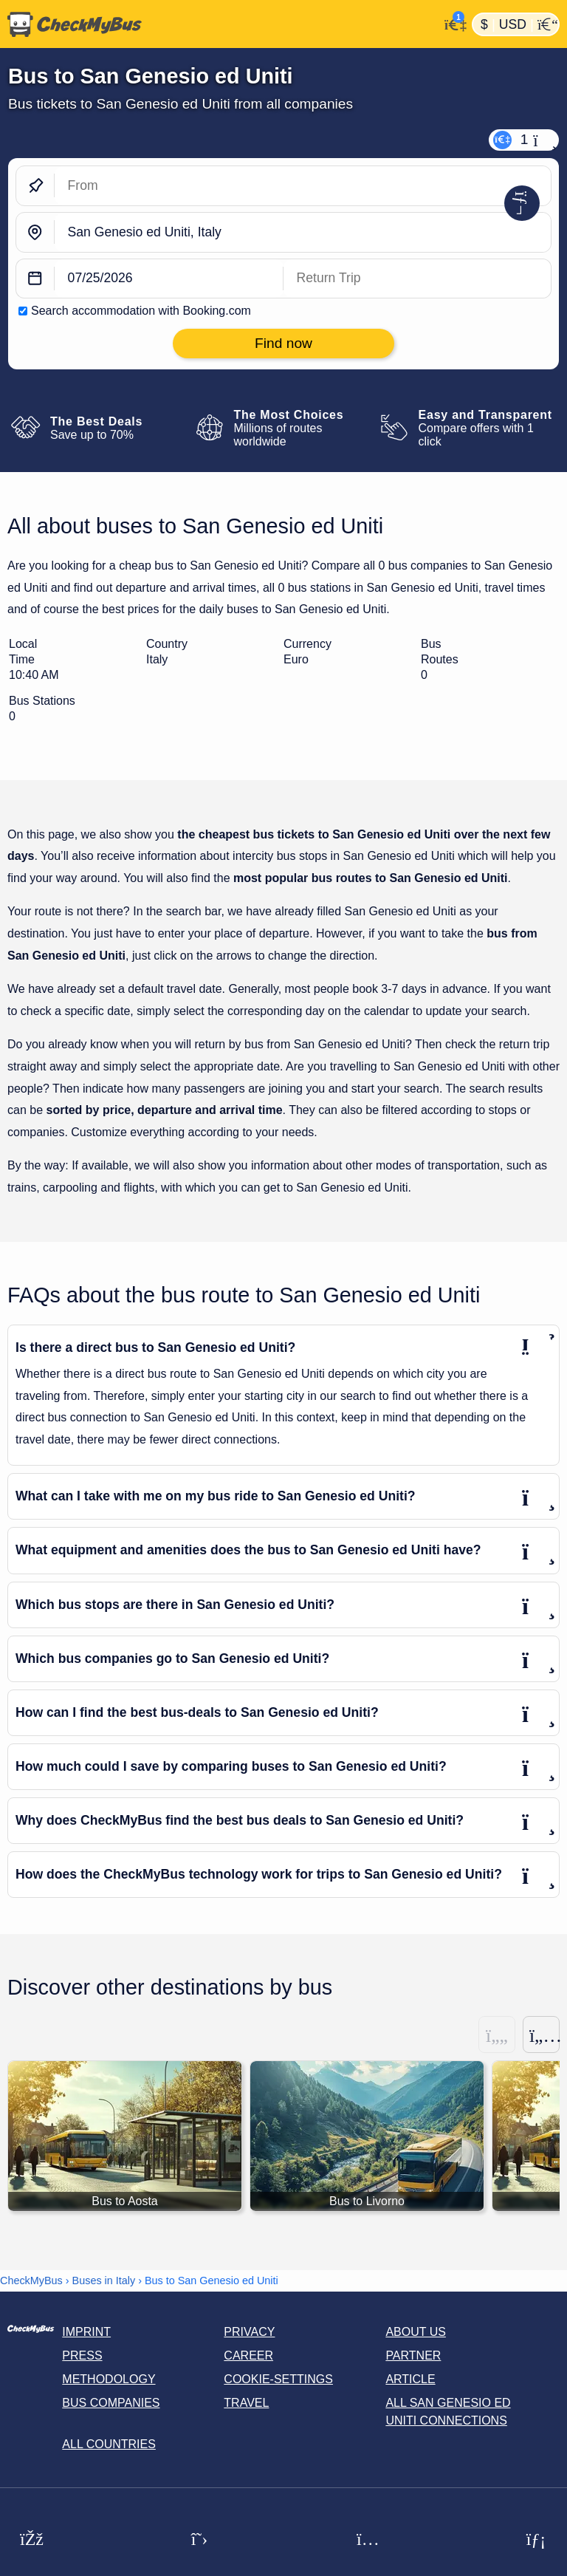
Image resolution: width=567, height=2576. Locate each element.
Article (410, 2379)
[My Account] (451, 22)
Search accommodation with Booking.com (141, 310)
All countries (109, 2444)
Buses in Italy (104, 2280)
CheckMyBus (31, 2280)
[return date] (417, 278)
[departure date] (169, 278)
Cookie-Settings (278, 2379)
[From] (303, 185)
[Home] (219, 24)
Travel (246, 2402)
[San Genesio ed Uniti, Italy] (303, 232)
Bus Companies (110, 2402)
